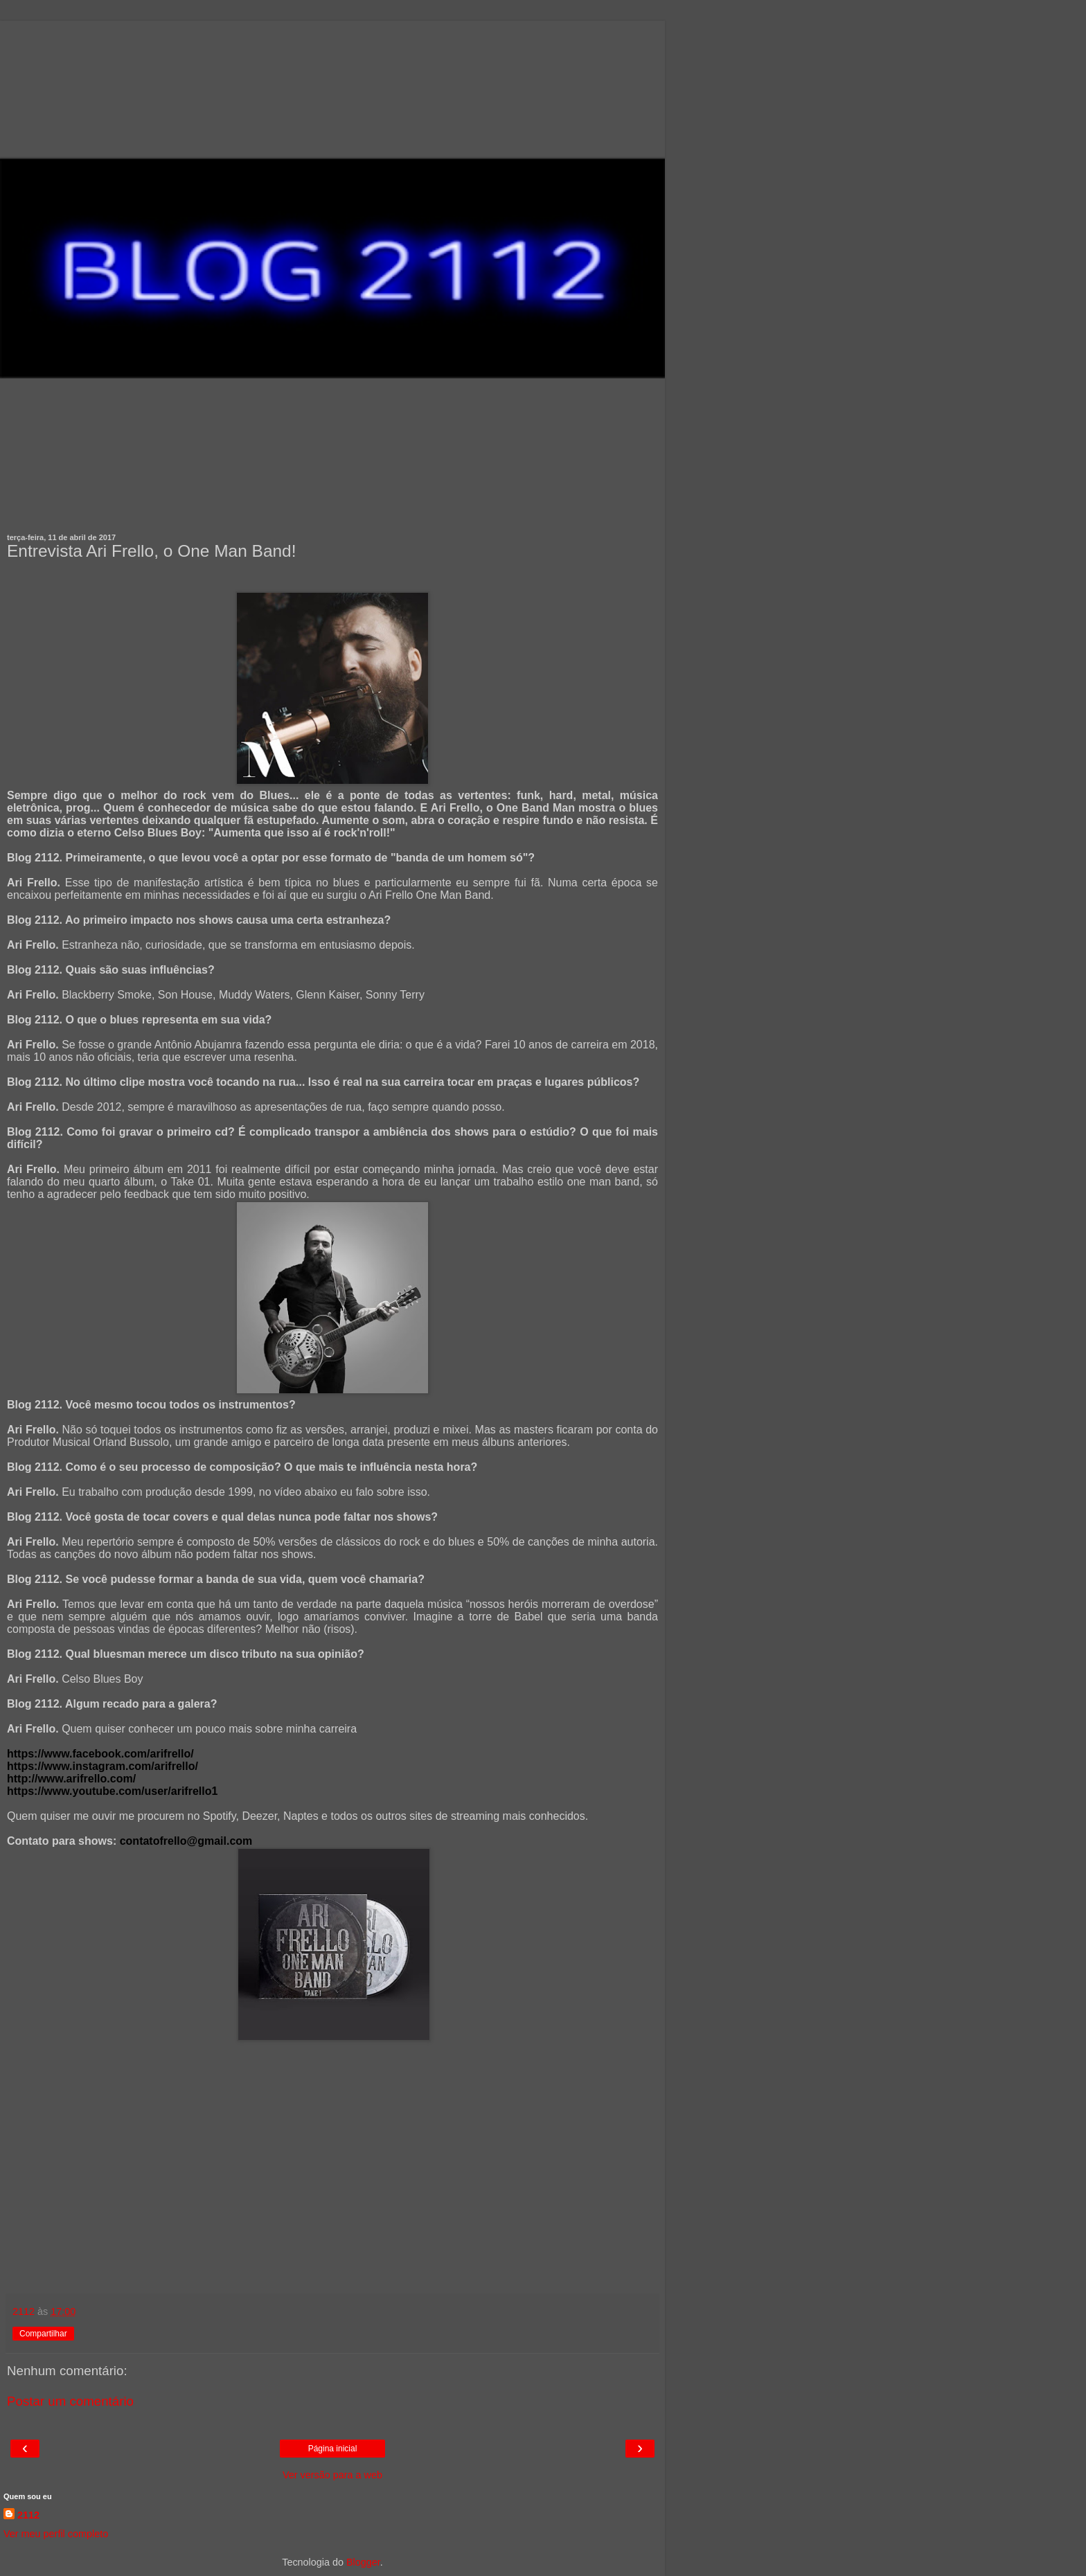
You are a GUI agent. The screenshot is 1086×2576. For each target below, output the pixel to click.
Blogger (363, 2562)
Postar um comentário (70, 2401)
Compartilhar (43, 2333)
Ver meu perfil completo (55, 2533)
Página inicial (332, 2448)
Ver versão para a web (332, 2474)
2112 (28, 2515)
